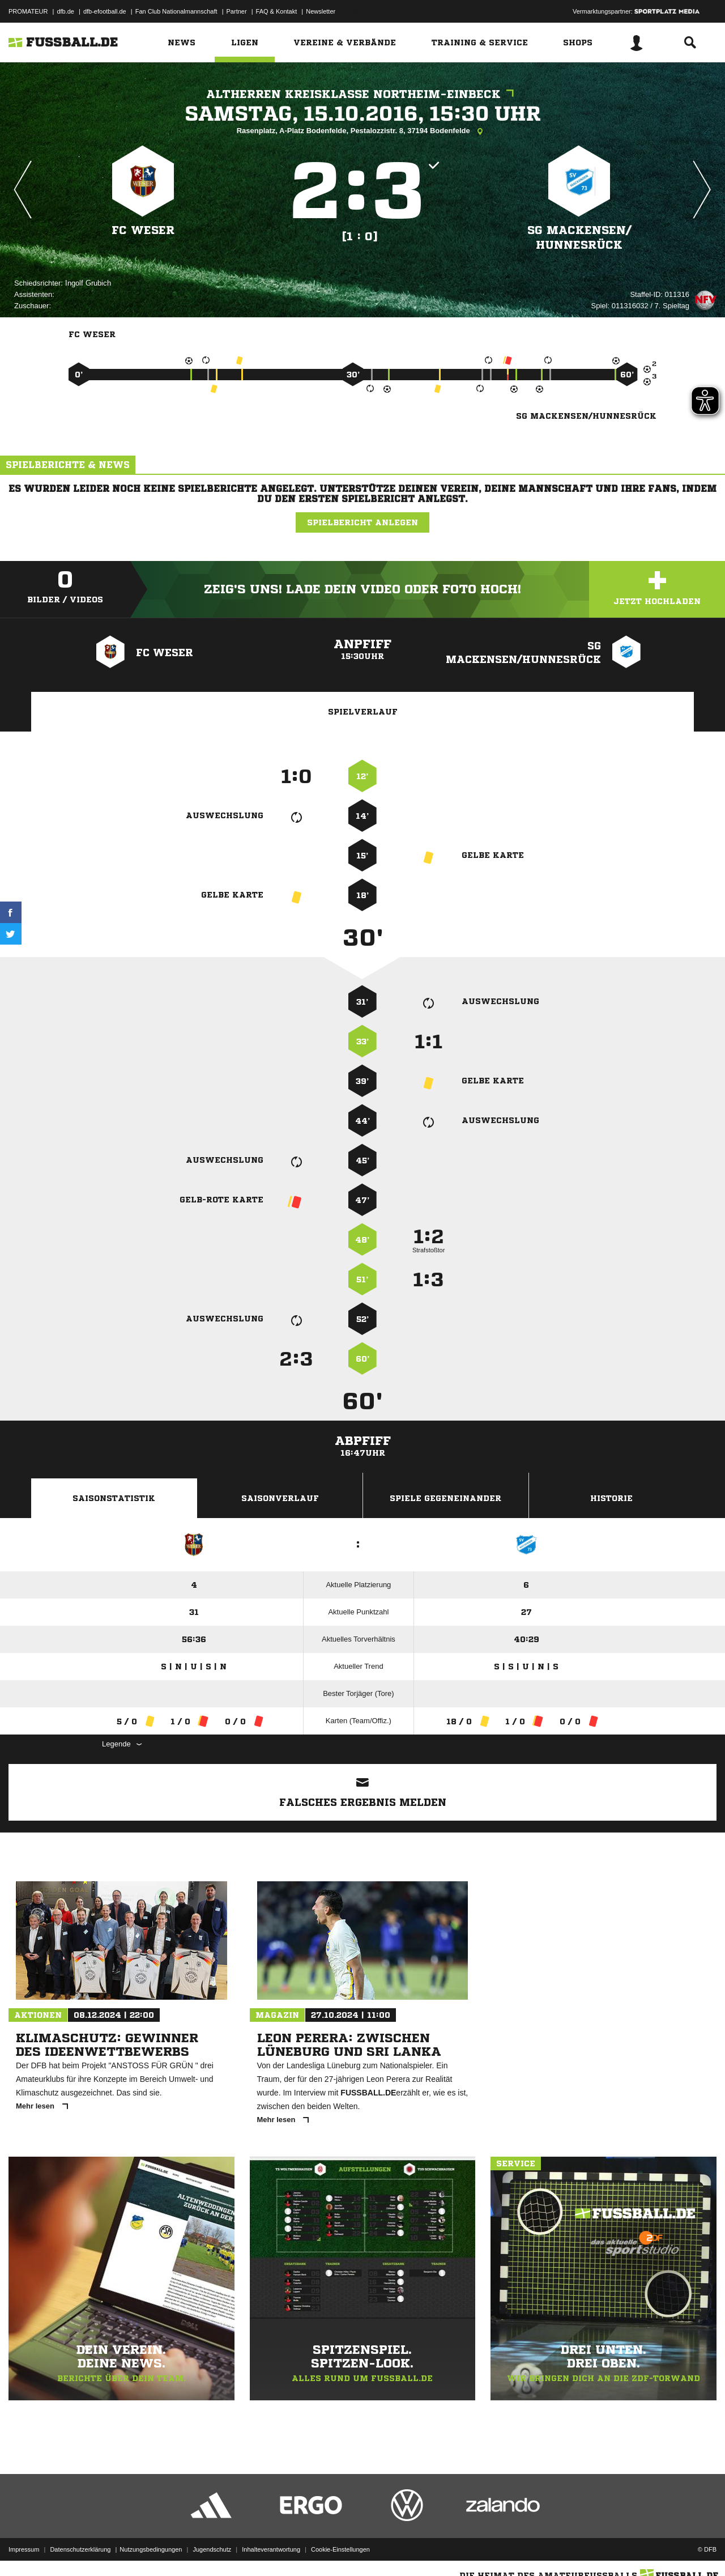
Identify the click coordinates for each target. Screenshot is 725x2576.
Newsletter (320, 11)
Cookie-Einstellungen (340, 2549)
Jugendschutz (212, 2549)
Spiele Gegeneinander (445, 1498)
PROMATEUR (28, 11)
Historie (611, 1498)
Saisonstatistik (113, 1498)
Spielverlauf (363, 712)
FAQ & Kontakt (276, 11)
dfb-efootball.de (104, 11)
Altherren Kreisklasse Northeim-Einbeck (362, 94)
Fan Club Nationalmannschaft (176, 11)
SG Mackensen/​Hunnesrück (579, 237)
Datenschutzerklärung (80, 2549)
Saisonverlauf (280, 1498)
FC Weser (143, 230)
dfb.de (65, 11)
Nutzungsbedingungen (151, 2549)
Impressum (23, 2549)
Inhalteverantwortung (271, 2549)
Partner (237, 11)
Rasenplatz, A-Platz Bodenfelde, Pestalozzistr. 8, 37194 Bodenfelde (363, 131)
